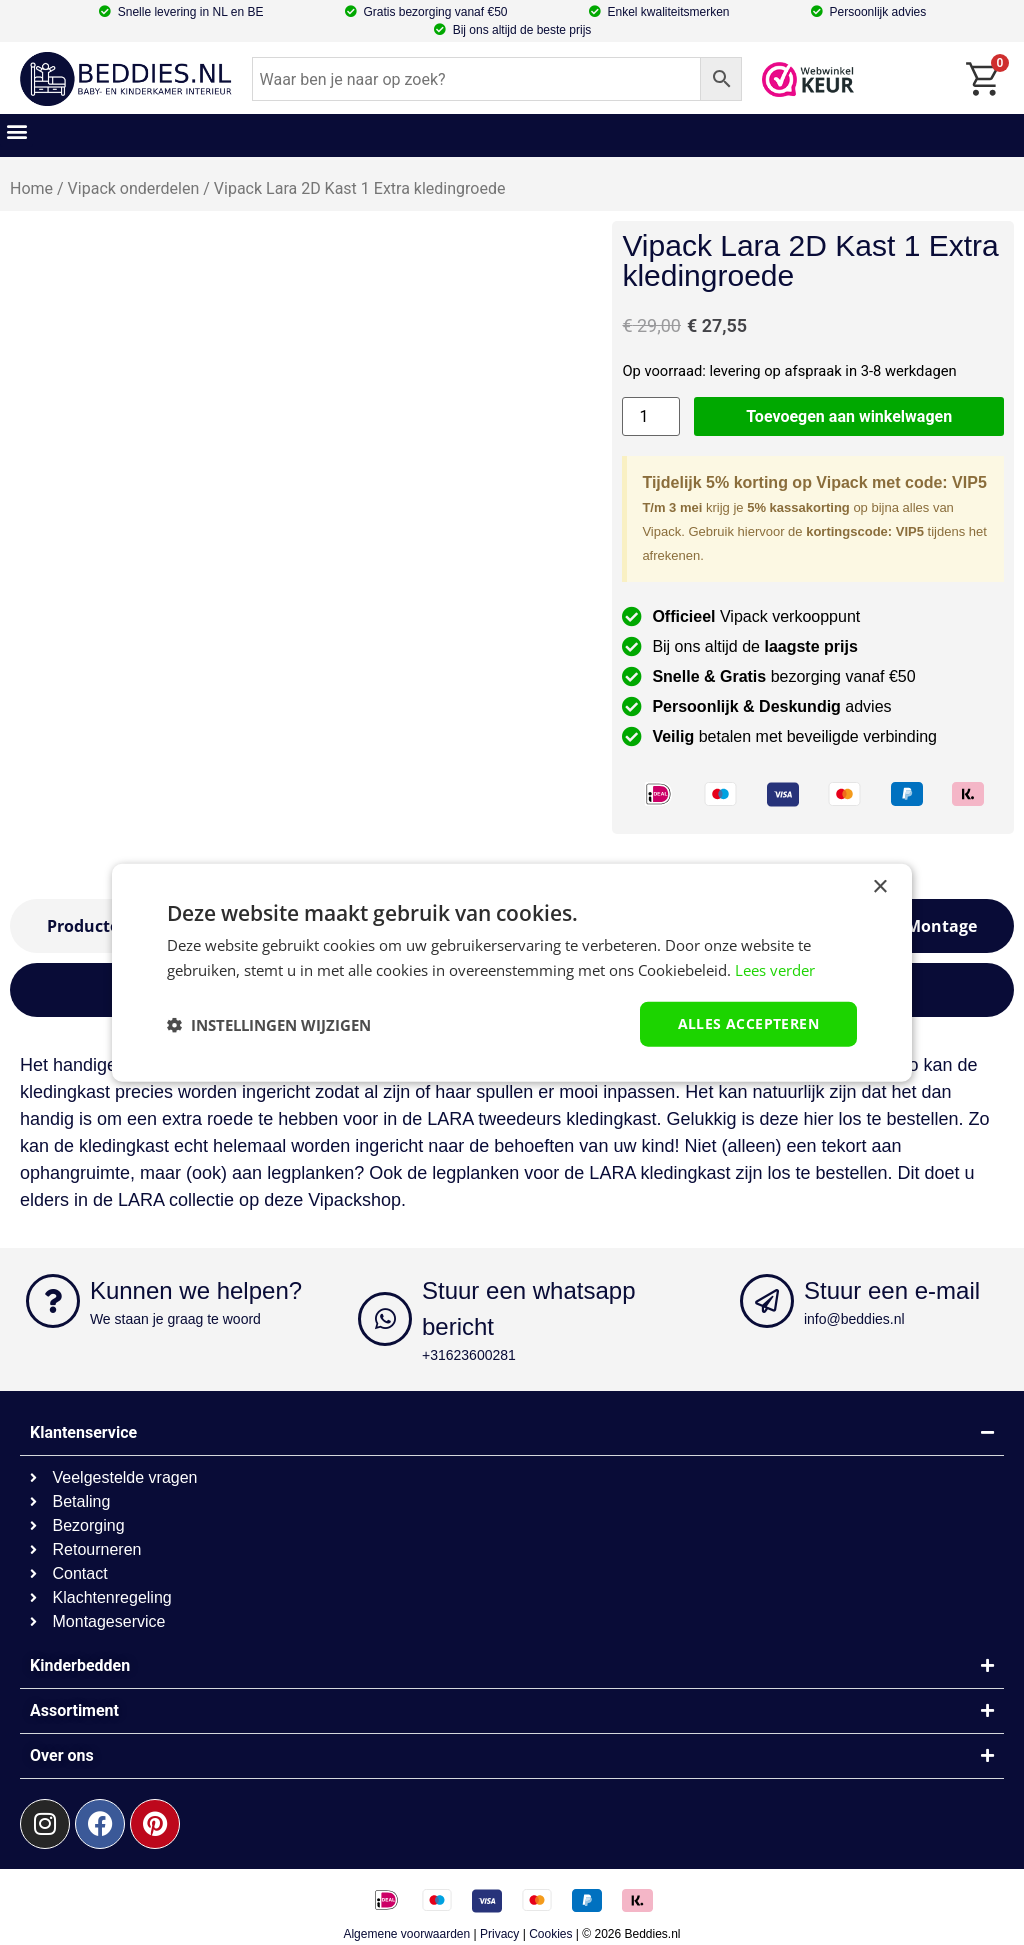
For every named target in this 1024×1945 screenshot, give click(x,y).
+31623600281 (469, 1355)
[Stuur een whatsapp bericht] (385, 1319)
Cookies (550, 1934)
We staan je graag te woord (175, 1319)
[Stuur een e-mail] (767, 1301)
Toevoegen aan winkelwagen (849, 416)
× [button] (879, 886)
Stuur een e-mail (892, 1290)
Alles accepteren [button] (748, 1023)
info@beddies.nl (854, 1319)
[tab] (941, 926)
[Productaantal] (651, 416)
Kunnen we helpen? (196, 1290)
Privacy (499, 1934)
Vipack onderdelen (134, 188)
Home (31, 188)
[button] (16, 130)
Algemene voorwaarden (406, 1934)
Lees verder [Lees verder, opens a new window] (775, 969)
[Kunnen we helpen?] (53, 1301)
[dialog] (512, 972)
